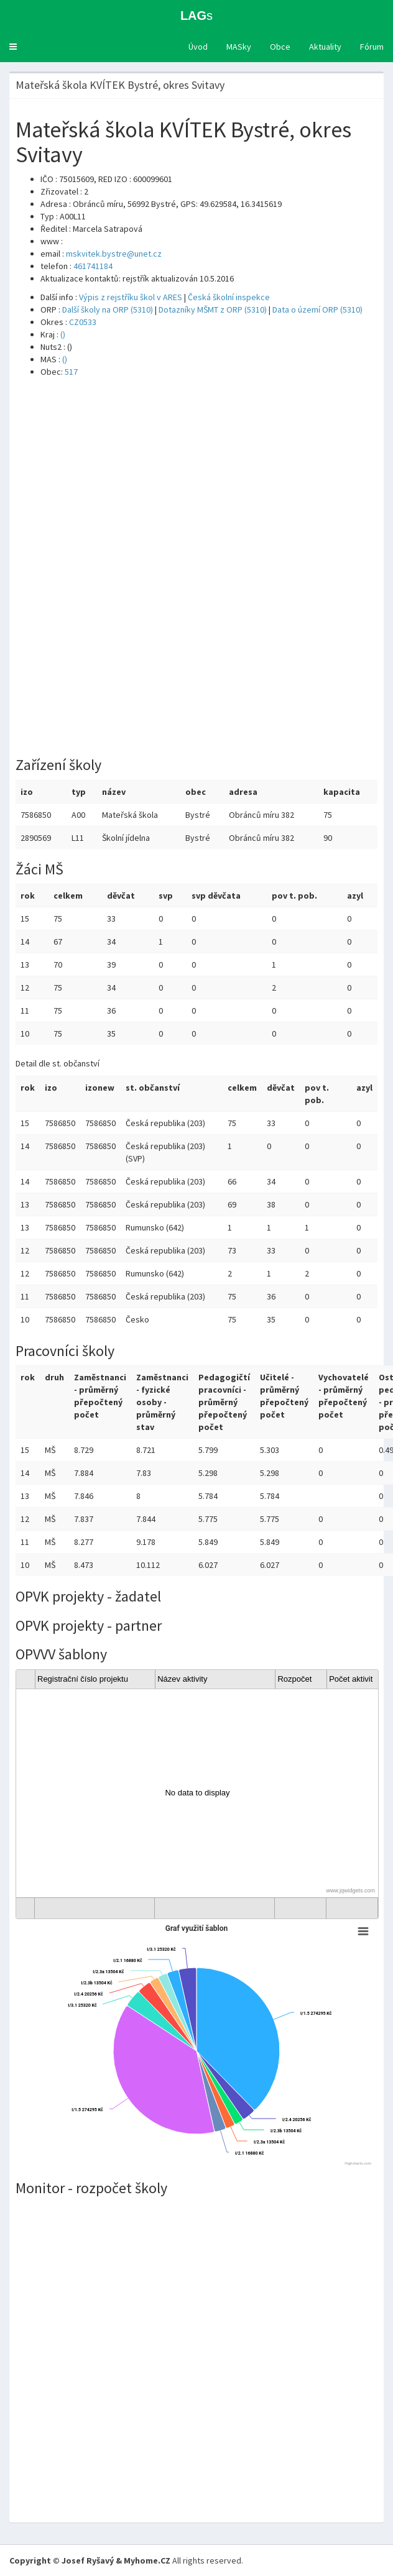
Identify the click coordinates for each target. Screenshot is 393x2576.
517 (71, 371)
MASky (238, 46)
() (62, 334)
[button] (13, 46)
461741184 (93, 266)
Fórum (372, 46)
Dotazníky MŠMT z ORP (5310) (213, 309)
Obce (280, 46)
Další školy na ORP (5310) (107, 309)
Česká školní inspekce (229, 297)
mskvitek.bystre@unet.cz (114, 253)
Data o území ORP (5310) (317, 309)
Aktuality (325, 46)
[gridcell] (197, 1793)
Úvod (198, 46)
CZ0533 (82, 322)
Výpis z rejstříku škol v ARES (130, 297)
